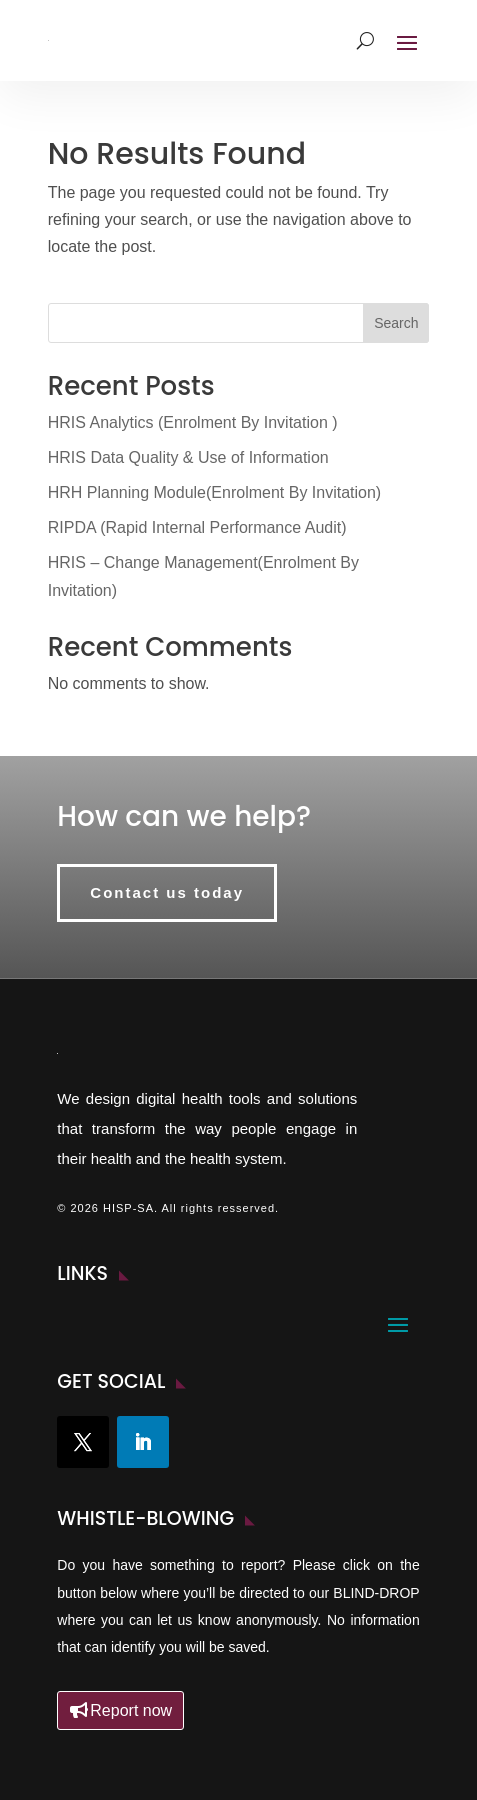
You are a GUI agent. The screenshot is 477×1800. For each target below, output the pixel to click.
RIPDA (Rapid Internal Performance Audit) (197, 527)
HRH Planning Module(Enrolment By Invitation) (214, 492)
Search (396, 323)
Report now (131, 1710)
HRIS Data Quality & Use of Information (188, 457)
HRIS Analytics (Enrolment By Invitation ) (193, 422)
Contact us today (167, 892)
